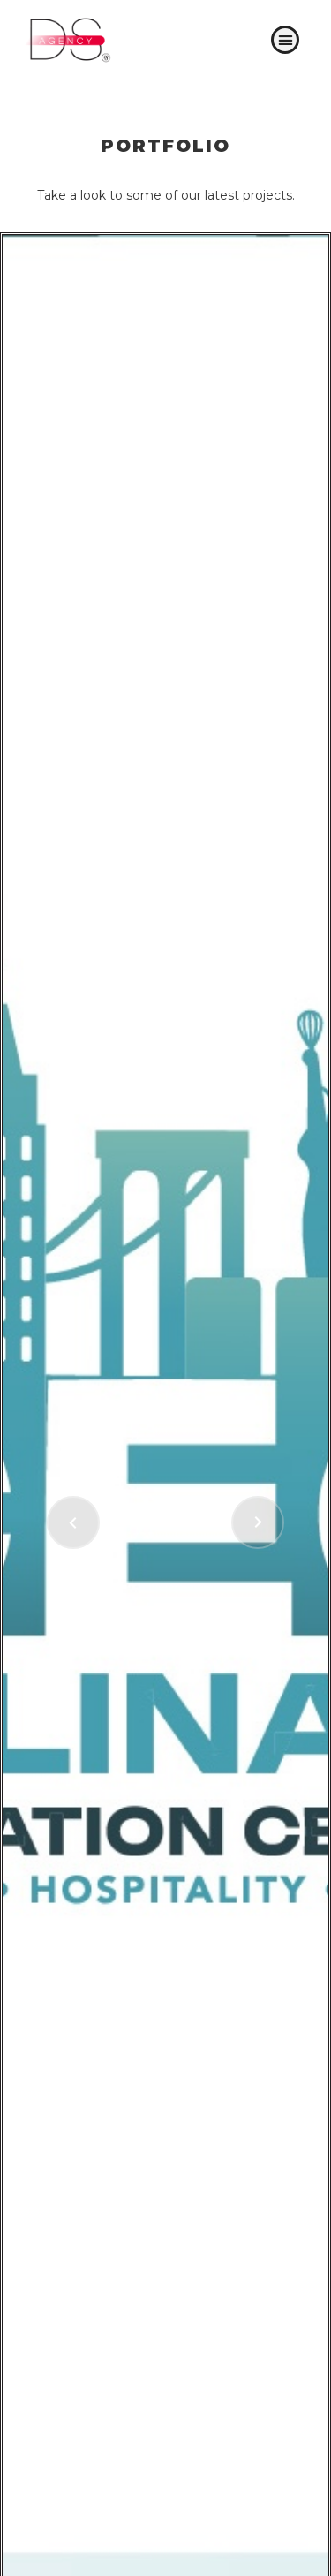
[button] (285, 40)
